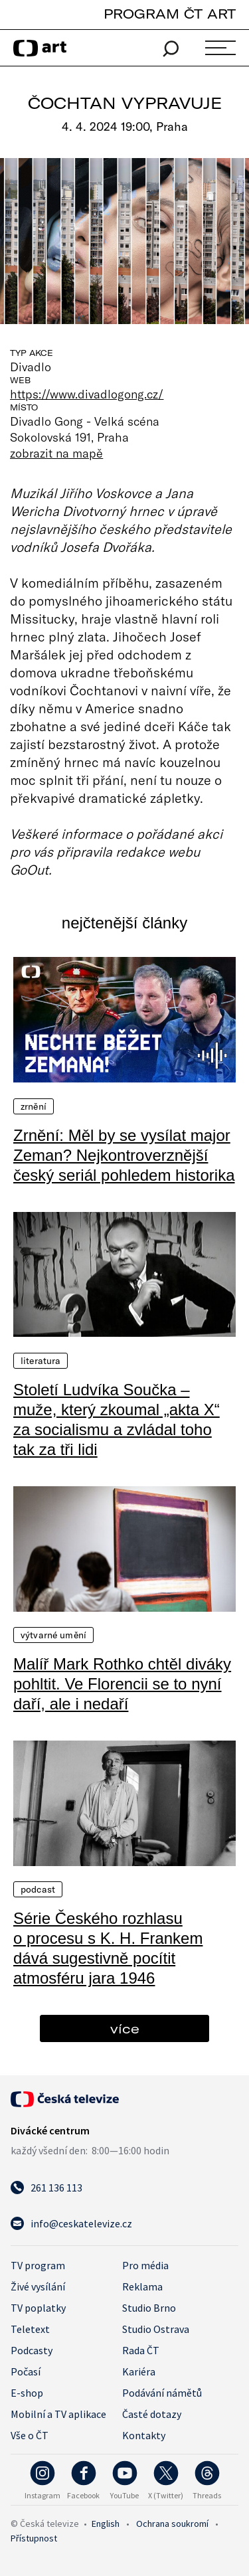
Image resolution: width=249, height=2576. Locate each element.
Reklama (142, 2286)
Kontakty (143, 2435)
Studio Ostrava (155, 2329)
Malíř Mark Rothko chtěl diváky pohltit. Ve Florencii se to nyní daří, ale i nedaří (122, 1684)
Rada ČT (140, 2350)
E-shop (27, 2392)
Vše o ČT (29, 2435)
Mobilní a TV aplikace (58, 2414)
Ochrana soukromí (172, 2524)
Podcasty (31, 2350)
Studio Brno (149, 2307)
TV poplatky (38, 2307)
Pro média (145, 2265)
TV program (38, 2265)
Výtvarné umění (53, 1635)
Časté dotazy (151, 2414)
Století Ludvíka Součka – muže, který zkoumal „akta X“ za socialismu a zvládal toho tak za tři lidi (116, 1419)
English (106, 2524)
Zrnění (33, 1106)
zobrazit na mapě (56, 453)
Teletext (30, 2329)
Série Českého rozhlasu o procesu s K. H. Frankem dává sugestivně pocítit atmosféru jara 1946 (108, 1948)
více (124, 2028)
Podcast (38, 1889)
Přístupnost (34, 2538)
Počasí (26, 2371)
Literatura (40, 1361)
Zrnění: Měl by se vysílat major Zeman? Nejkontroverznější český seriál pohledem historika (123, 1155)
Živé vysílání (38, 2286)
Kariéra (138, 2371)
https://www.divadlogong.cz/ (87, 393)
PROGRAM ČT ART (170, 13)
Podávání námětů (162, 2392)
